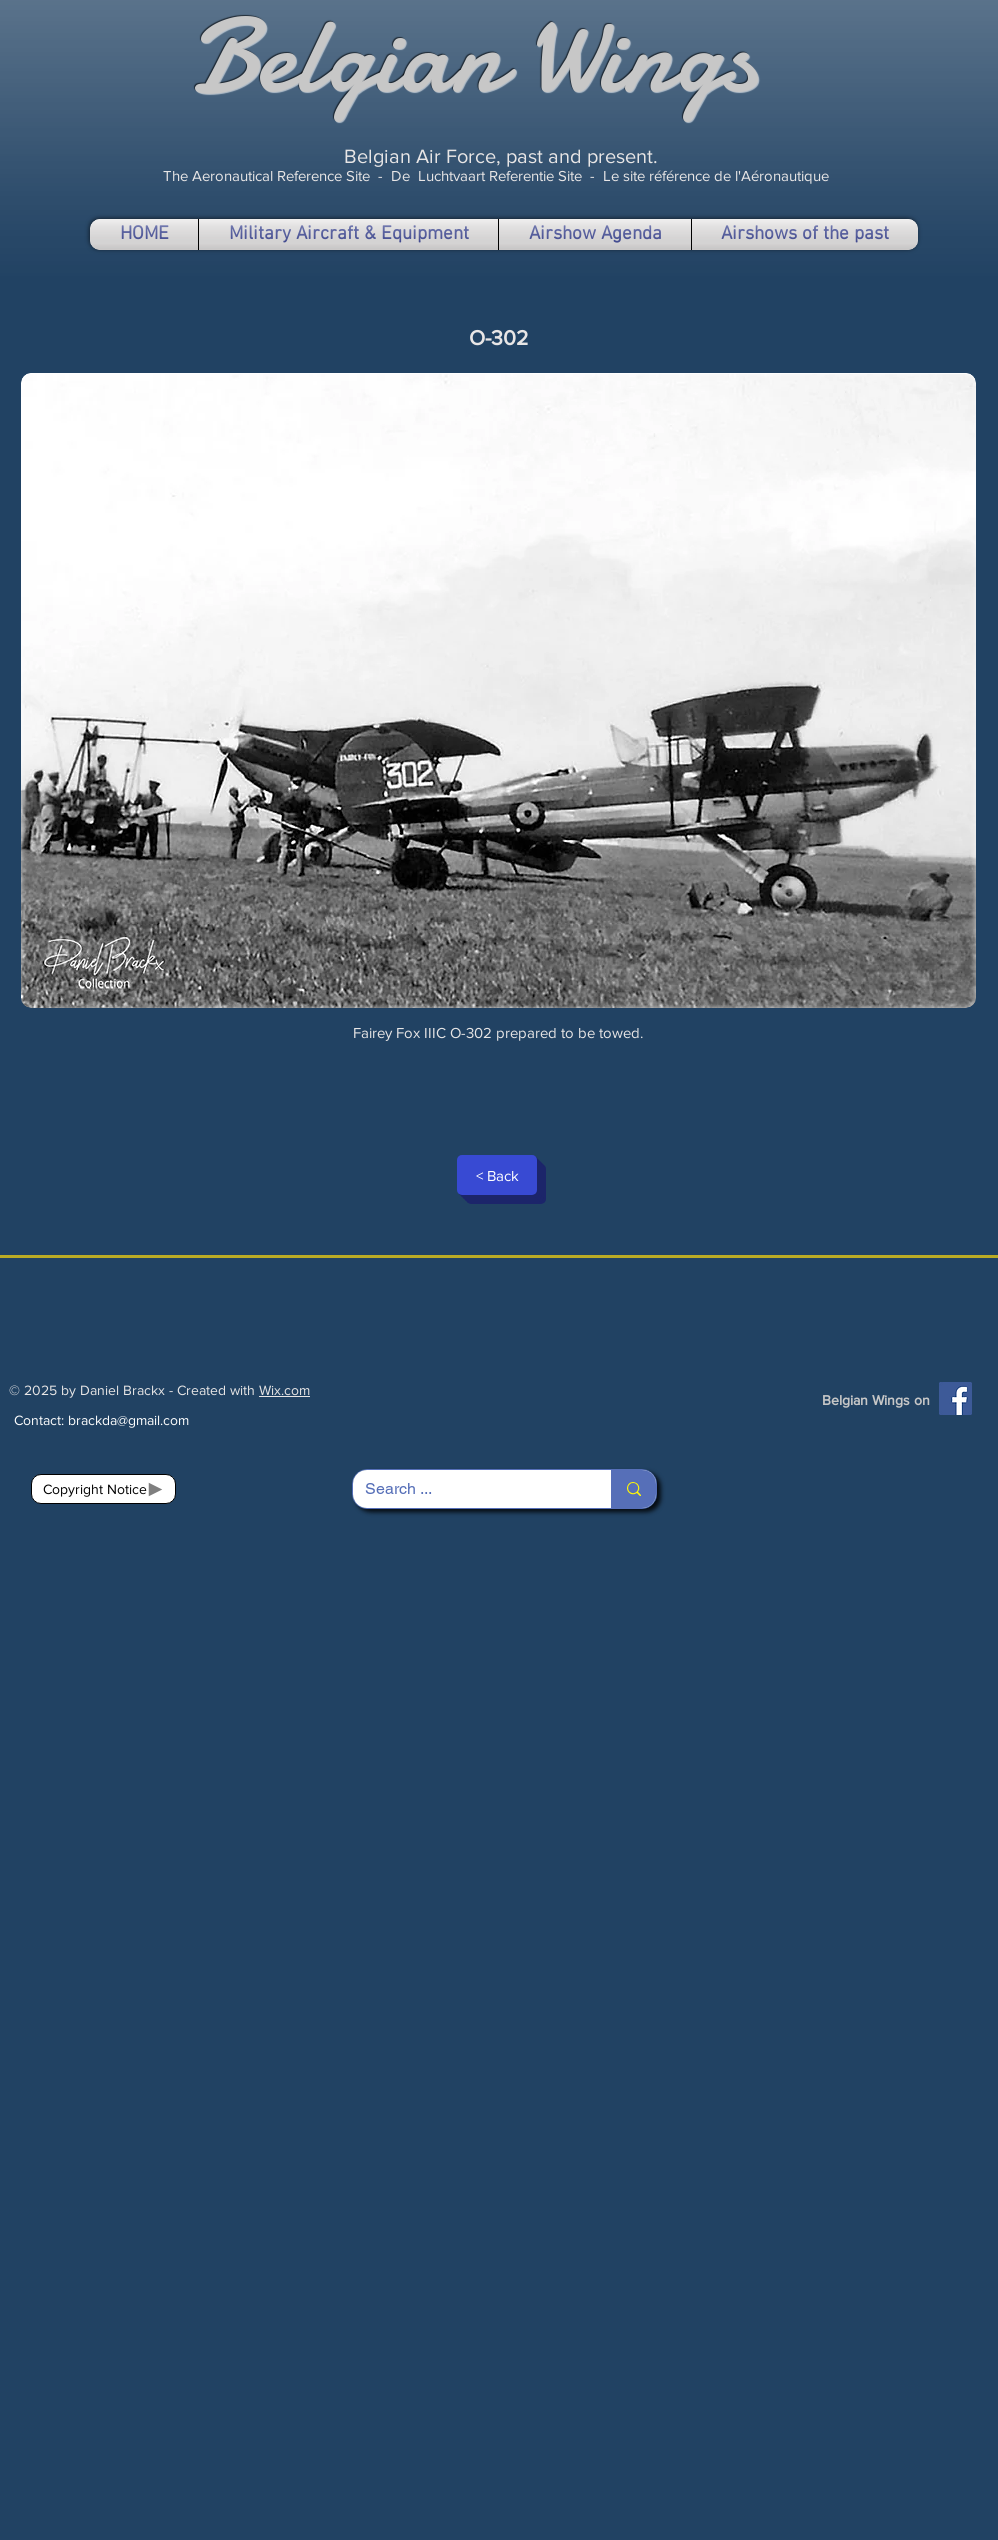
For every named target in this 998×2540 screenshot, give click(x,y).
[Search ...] (467, 1489)
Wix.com (284, 1390)
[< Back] (497, 1175)
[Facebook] (955, 1398)
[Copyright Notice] (103, 1489)
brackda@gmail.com (128, 1420)
